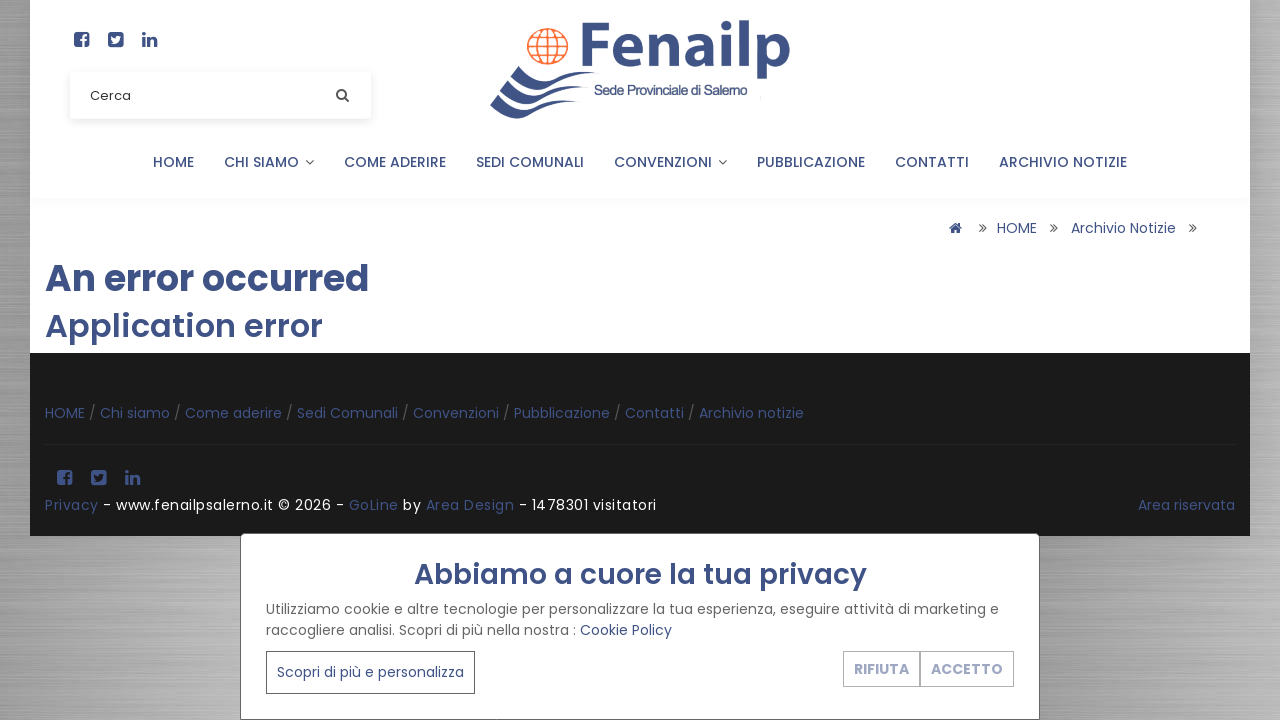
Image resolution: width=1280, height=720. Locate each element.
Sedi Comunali (530, 162)
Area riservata (1186, 505)
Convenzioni (670, 162)
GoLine (374, 505)
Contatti (932, 162)
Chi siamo (269, 162)
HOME (173, 162)
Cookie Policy (626, 630)
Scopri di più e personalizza (370, 672)
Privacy (72, 505)
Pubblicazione (811, 162)
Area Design (470, 505)
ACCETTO (967, 669)
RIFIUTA (881, 669)
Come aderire (395, 162)
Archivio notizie (1063, 162)
